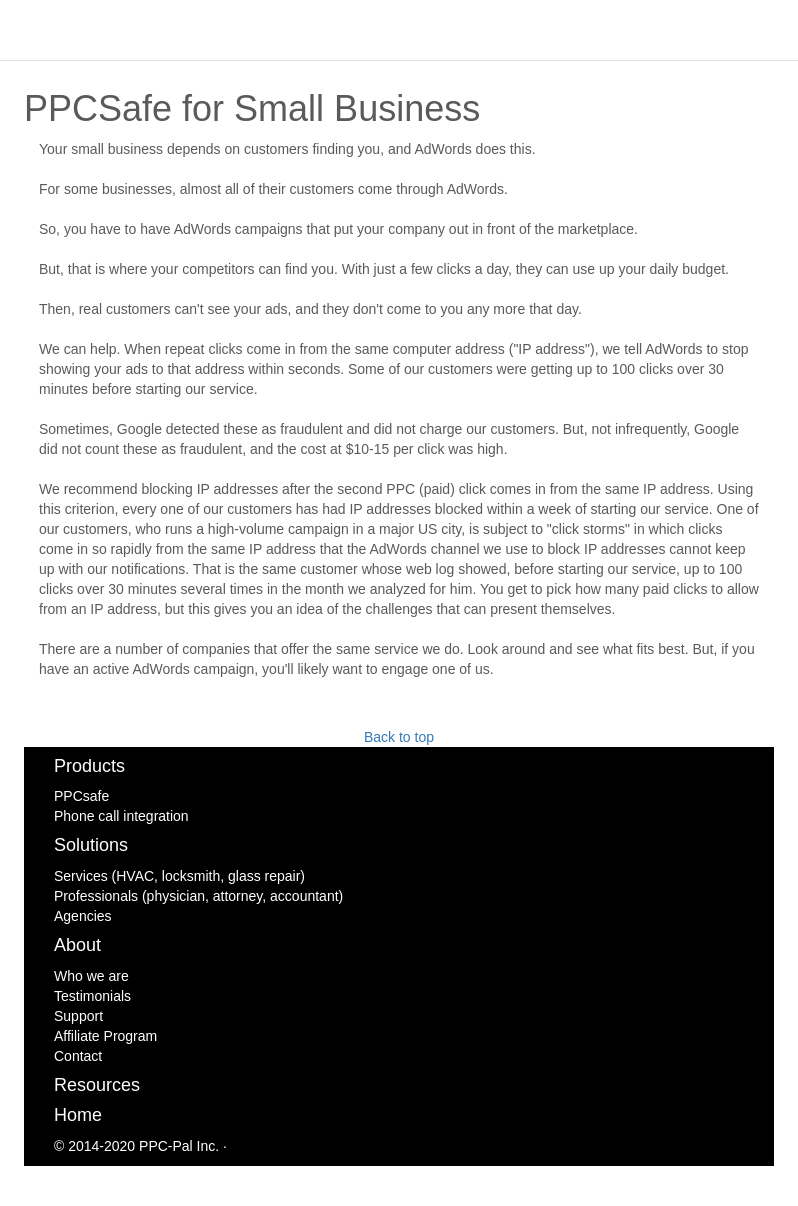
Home (78, 1115)
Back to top (399, 737)
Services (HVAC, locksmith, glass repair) (179, 876)
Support (78, 1016)
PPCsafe (81, 796)
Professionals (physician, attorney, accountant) (198, 896)
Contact (78, 1056)
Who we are (91, 976)
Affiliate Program (105, 1036)
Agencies (83, 916)
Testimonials (92, 996)
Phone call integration (121, 816)
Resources (97, 1085)
